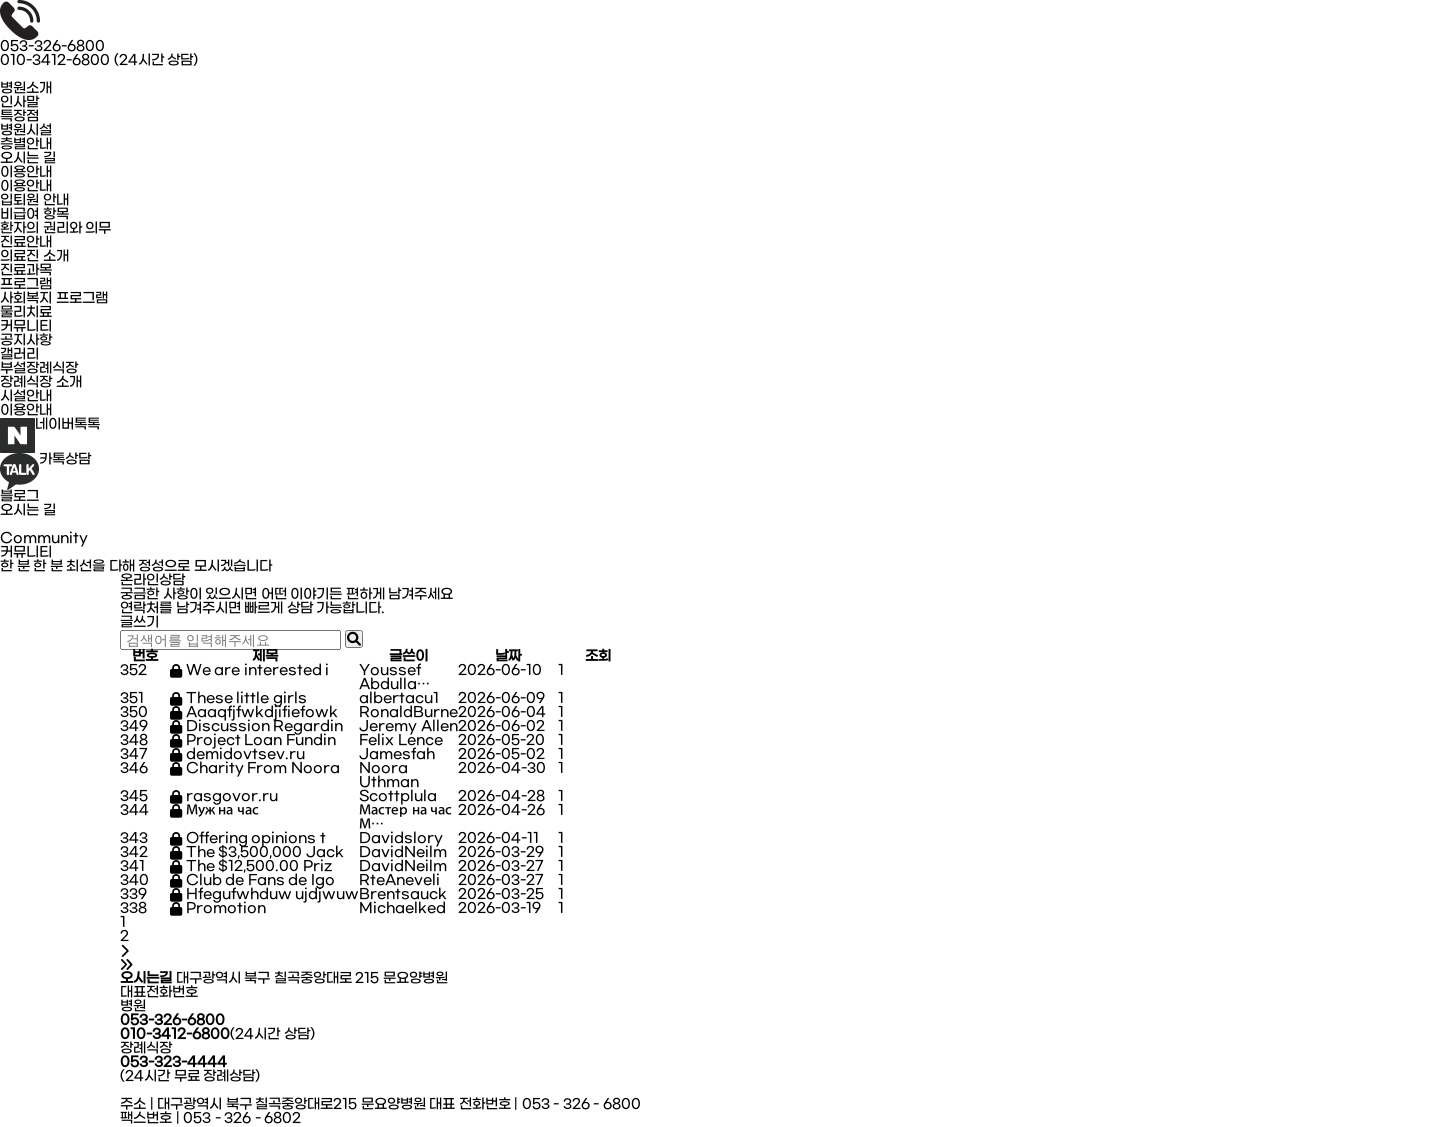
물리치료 (26, 313)
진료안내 (26, 243)
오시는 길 (28, 159)
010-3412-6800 (99, 61)
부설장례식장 (39, 369)
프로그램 (26, 285)
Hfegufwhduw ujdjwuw (264, 895)
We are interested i (249, 671)
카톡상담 (45, 471)
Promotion (218, 909)
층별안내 (26, 145)
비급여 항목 (34, 215)
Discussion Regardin (256, 727)
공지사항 (26, 341)
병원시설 (26, 131)
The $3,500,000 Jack (257, 853)
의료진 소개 (34, 257)
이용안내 (26, 173)
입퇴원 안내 (34, 201)
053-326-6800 (52, 47)
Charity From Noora (255, 769)
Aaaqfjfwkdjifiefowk (254, 713)
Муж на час (214, 811)
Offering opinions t (248, 839)
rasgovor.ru (224, 797)
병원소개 (26, 89)
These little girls (238, 699)
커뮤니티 (26, 327)
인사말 (19, 103)
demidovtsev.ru (237, 755)
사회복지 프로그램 (54, 299)
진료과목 (26, 271)
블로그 (19, 497)
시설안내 (26, 397)
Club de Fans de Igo (252, 881)
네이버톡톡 (50, 435)
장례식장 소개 (41, 383)
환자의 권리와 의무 (55, 229)
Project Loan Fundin (253, 741)
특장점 (19, 117)
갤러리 (19, 355)
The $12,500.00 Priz (251, 867)
